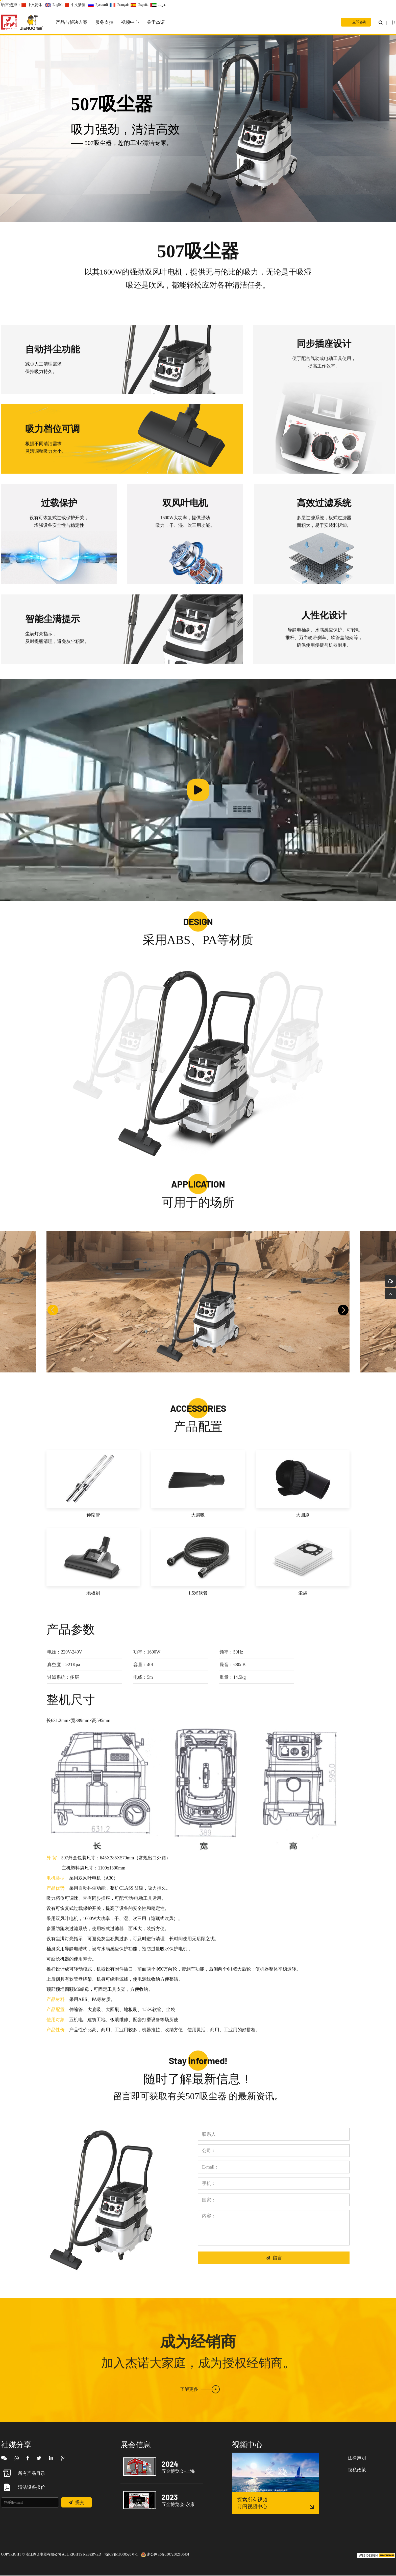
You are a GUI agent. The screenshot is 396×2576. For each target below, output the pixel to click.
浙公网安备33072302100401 (165, 2556)
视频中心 (130, 22)
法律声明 (357, 2457)
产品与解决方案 (72, 22)
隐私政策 (357, 2470)
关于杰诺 (156, 22)
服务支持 (104, 22)
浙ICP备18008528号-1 (121, 2556)
